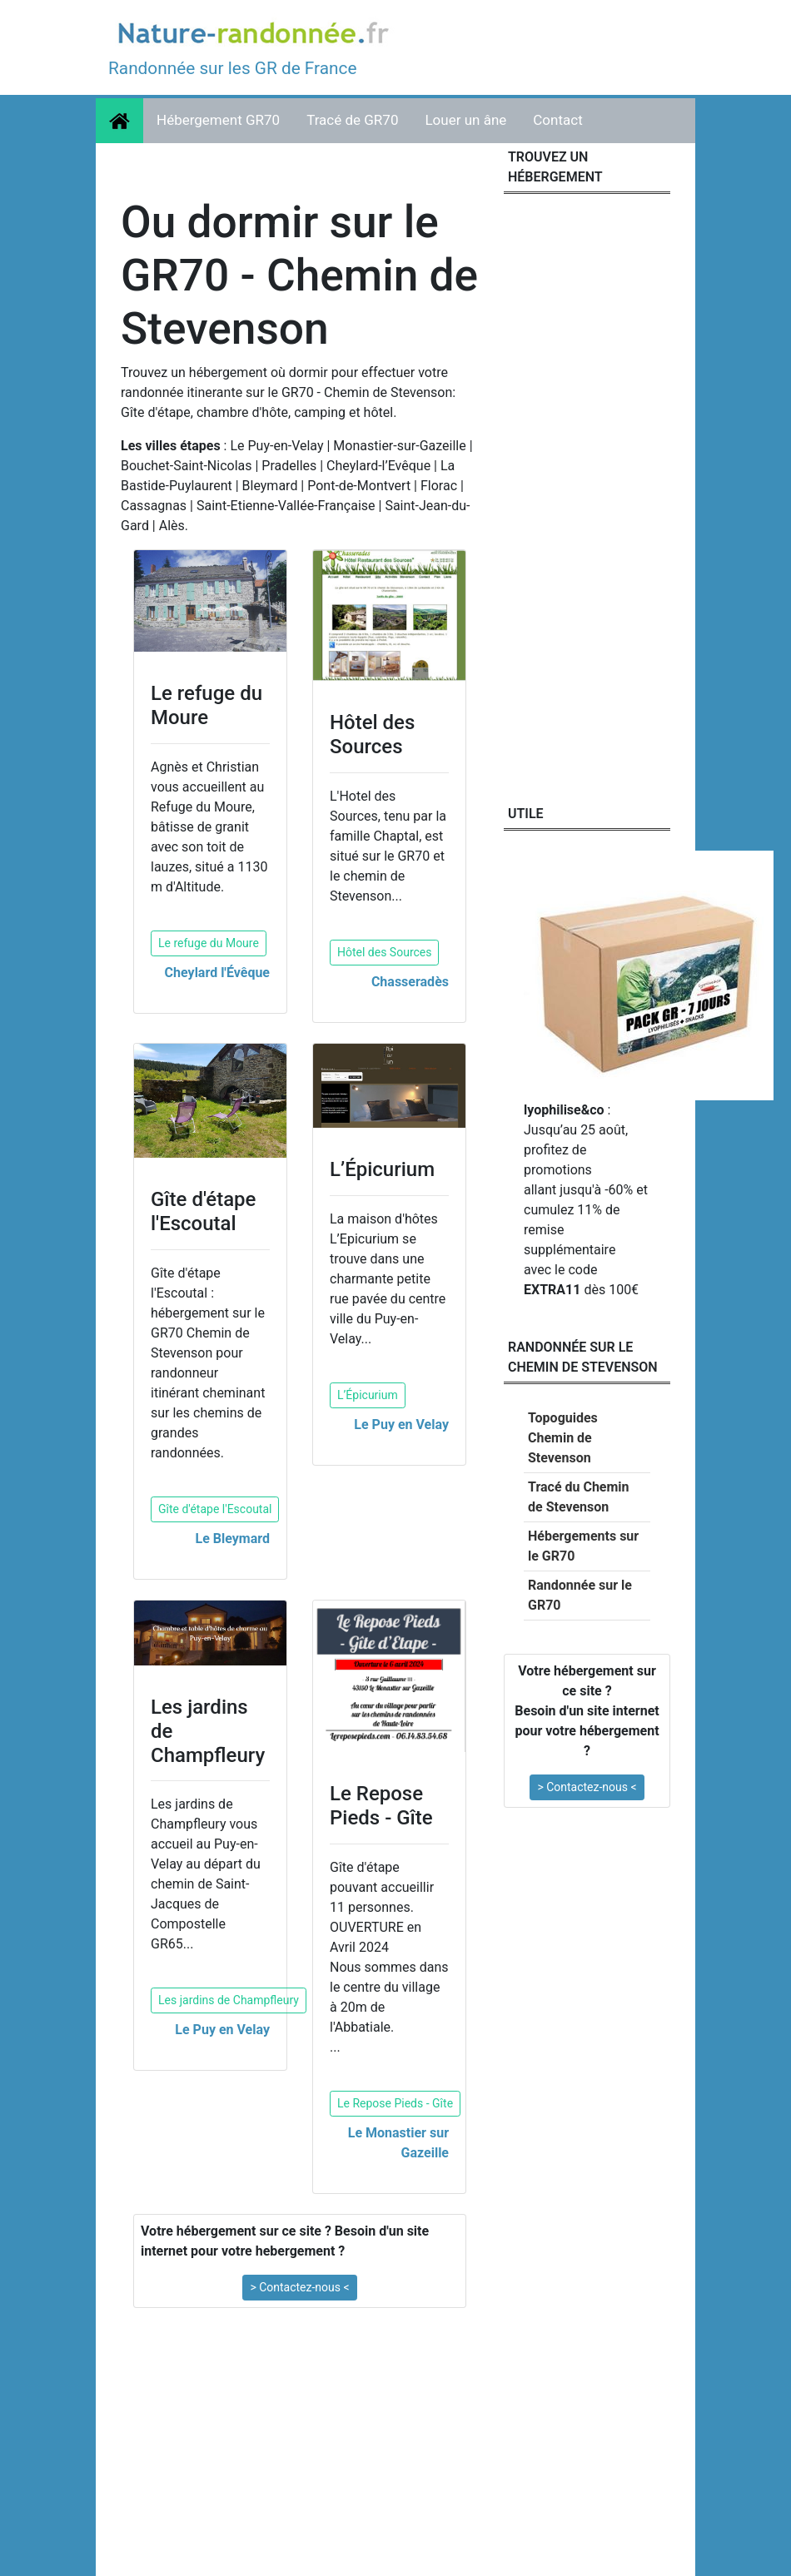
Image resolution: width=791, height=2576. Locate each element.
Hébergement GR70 (218, 120)
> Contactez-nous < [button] (299, 2287)
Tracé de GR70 (352, 120)
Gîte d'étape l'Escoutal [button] (214, 1509)
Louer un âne (465, 120)
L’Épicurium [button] (367, 1395)
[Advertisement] (300, 2444)
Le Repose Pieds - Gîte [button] (395, 2103)
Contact (557, 120)
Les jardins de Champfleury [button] (228, 2000)
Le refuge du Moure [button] (208, 943)
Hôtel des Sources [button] (384, 952)
